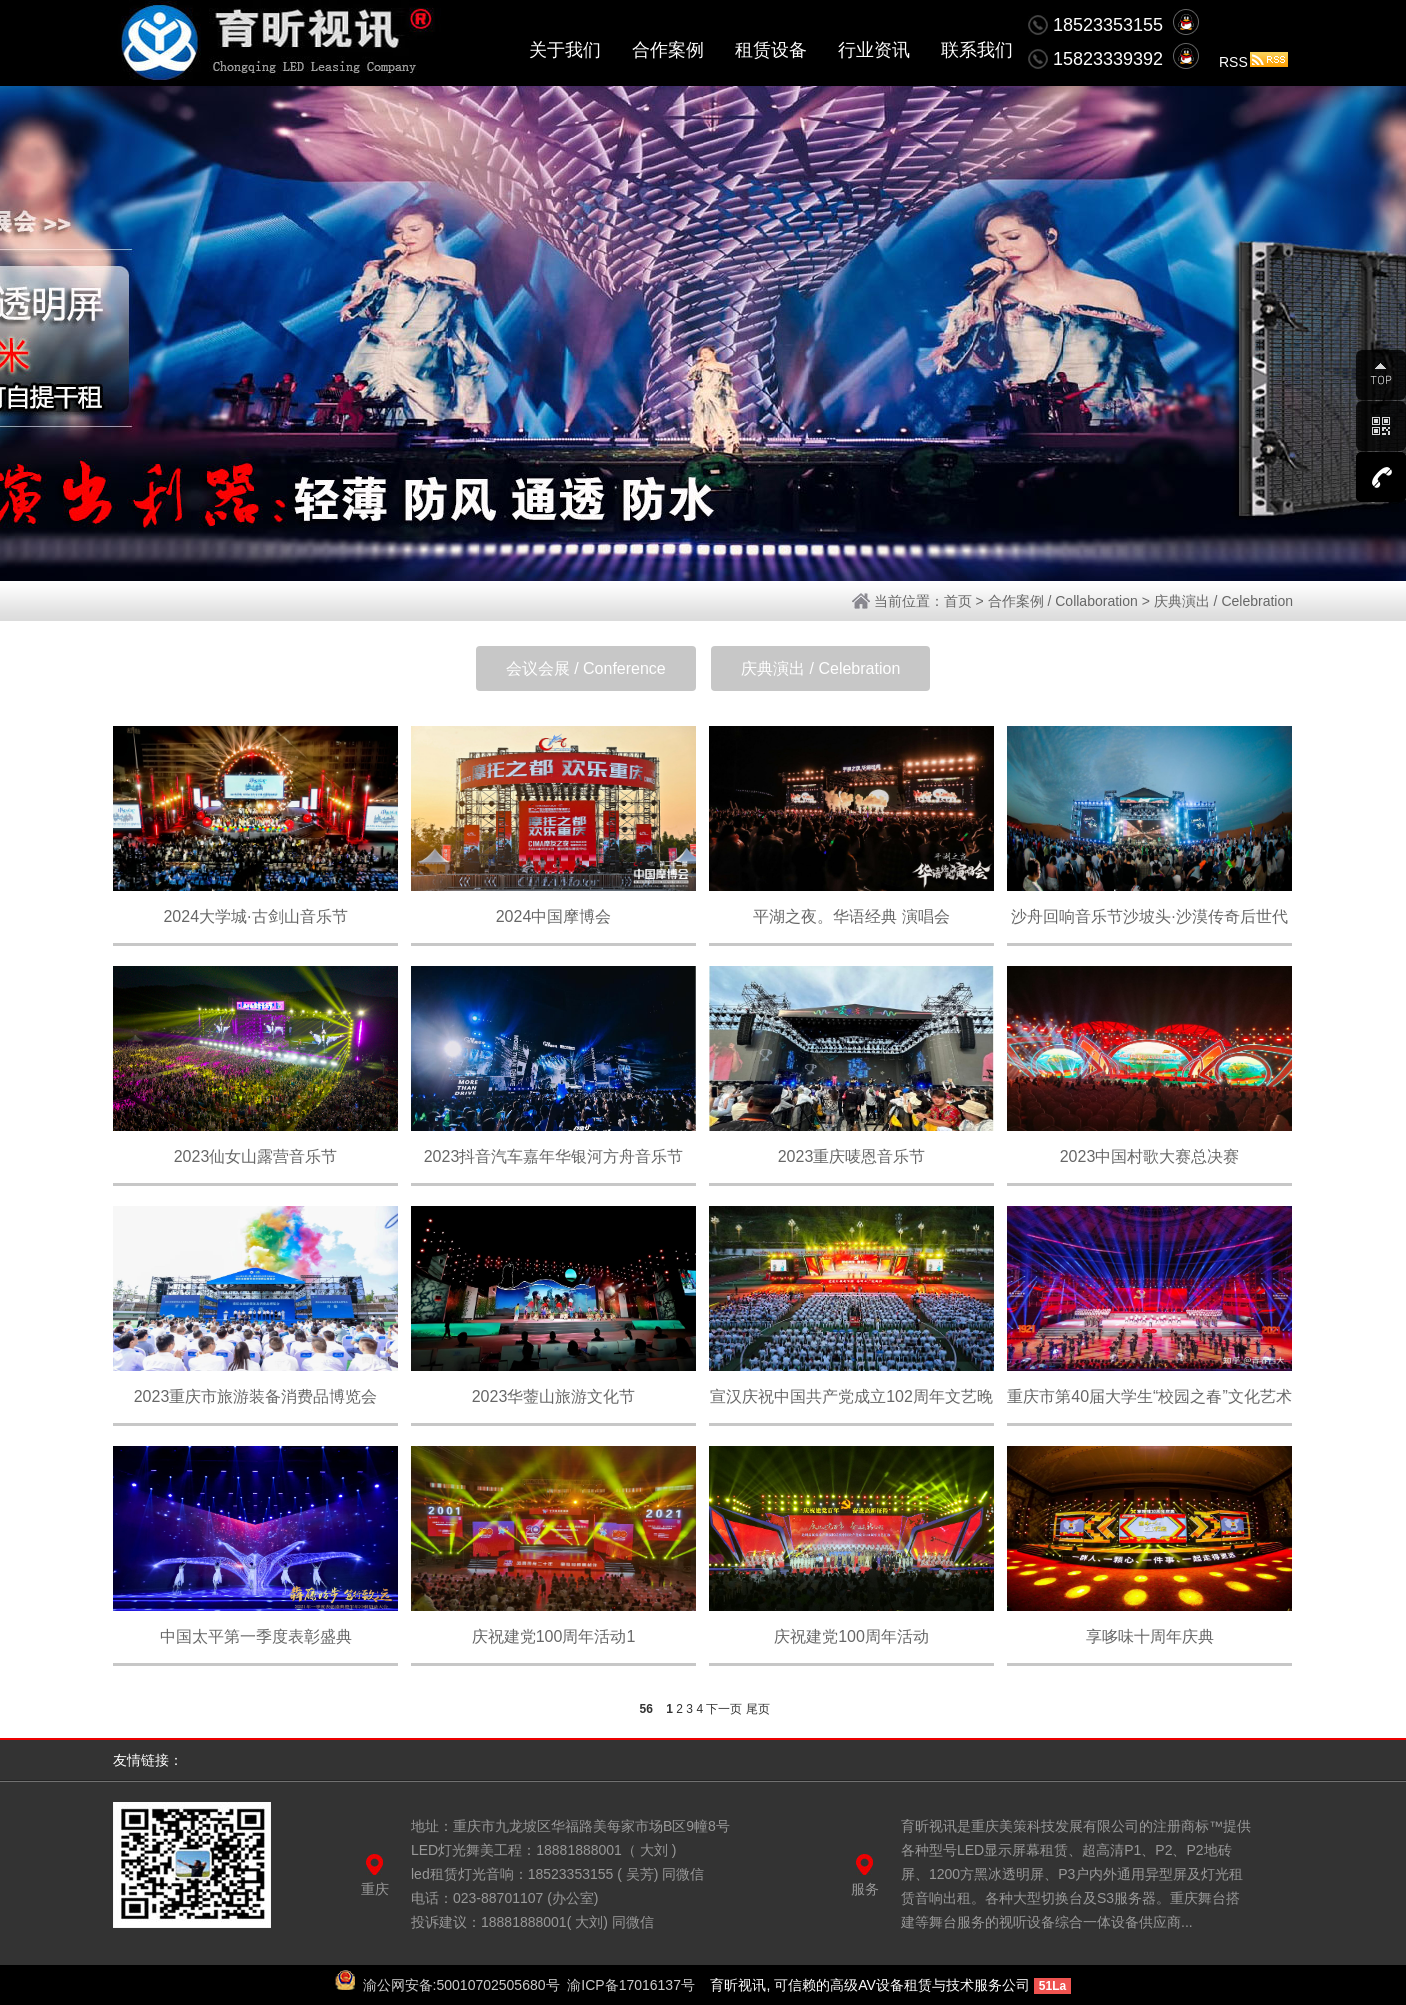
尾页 (758, 1709)
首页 (958, 601)
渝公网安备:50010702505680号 (461, 1985)
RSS (1253, 62)
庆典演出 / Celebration (1223, 601)
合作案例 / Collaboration (1063, 601)
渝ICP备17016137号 (631, 1985)
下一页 (724, 1709)
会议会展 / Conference (586, 668)
